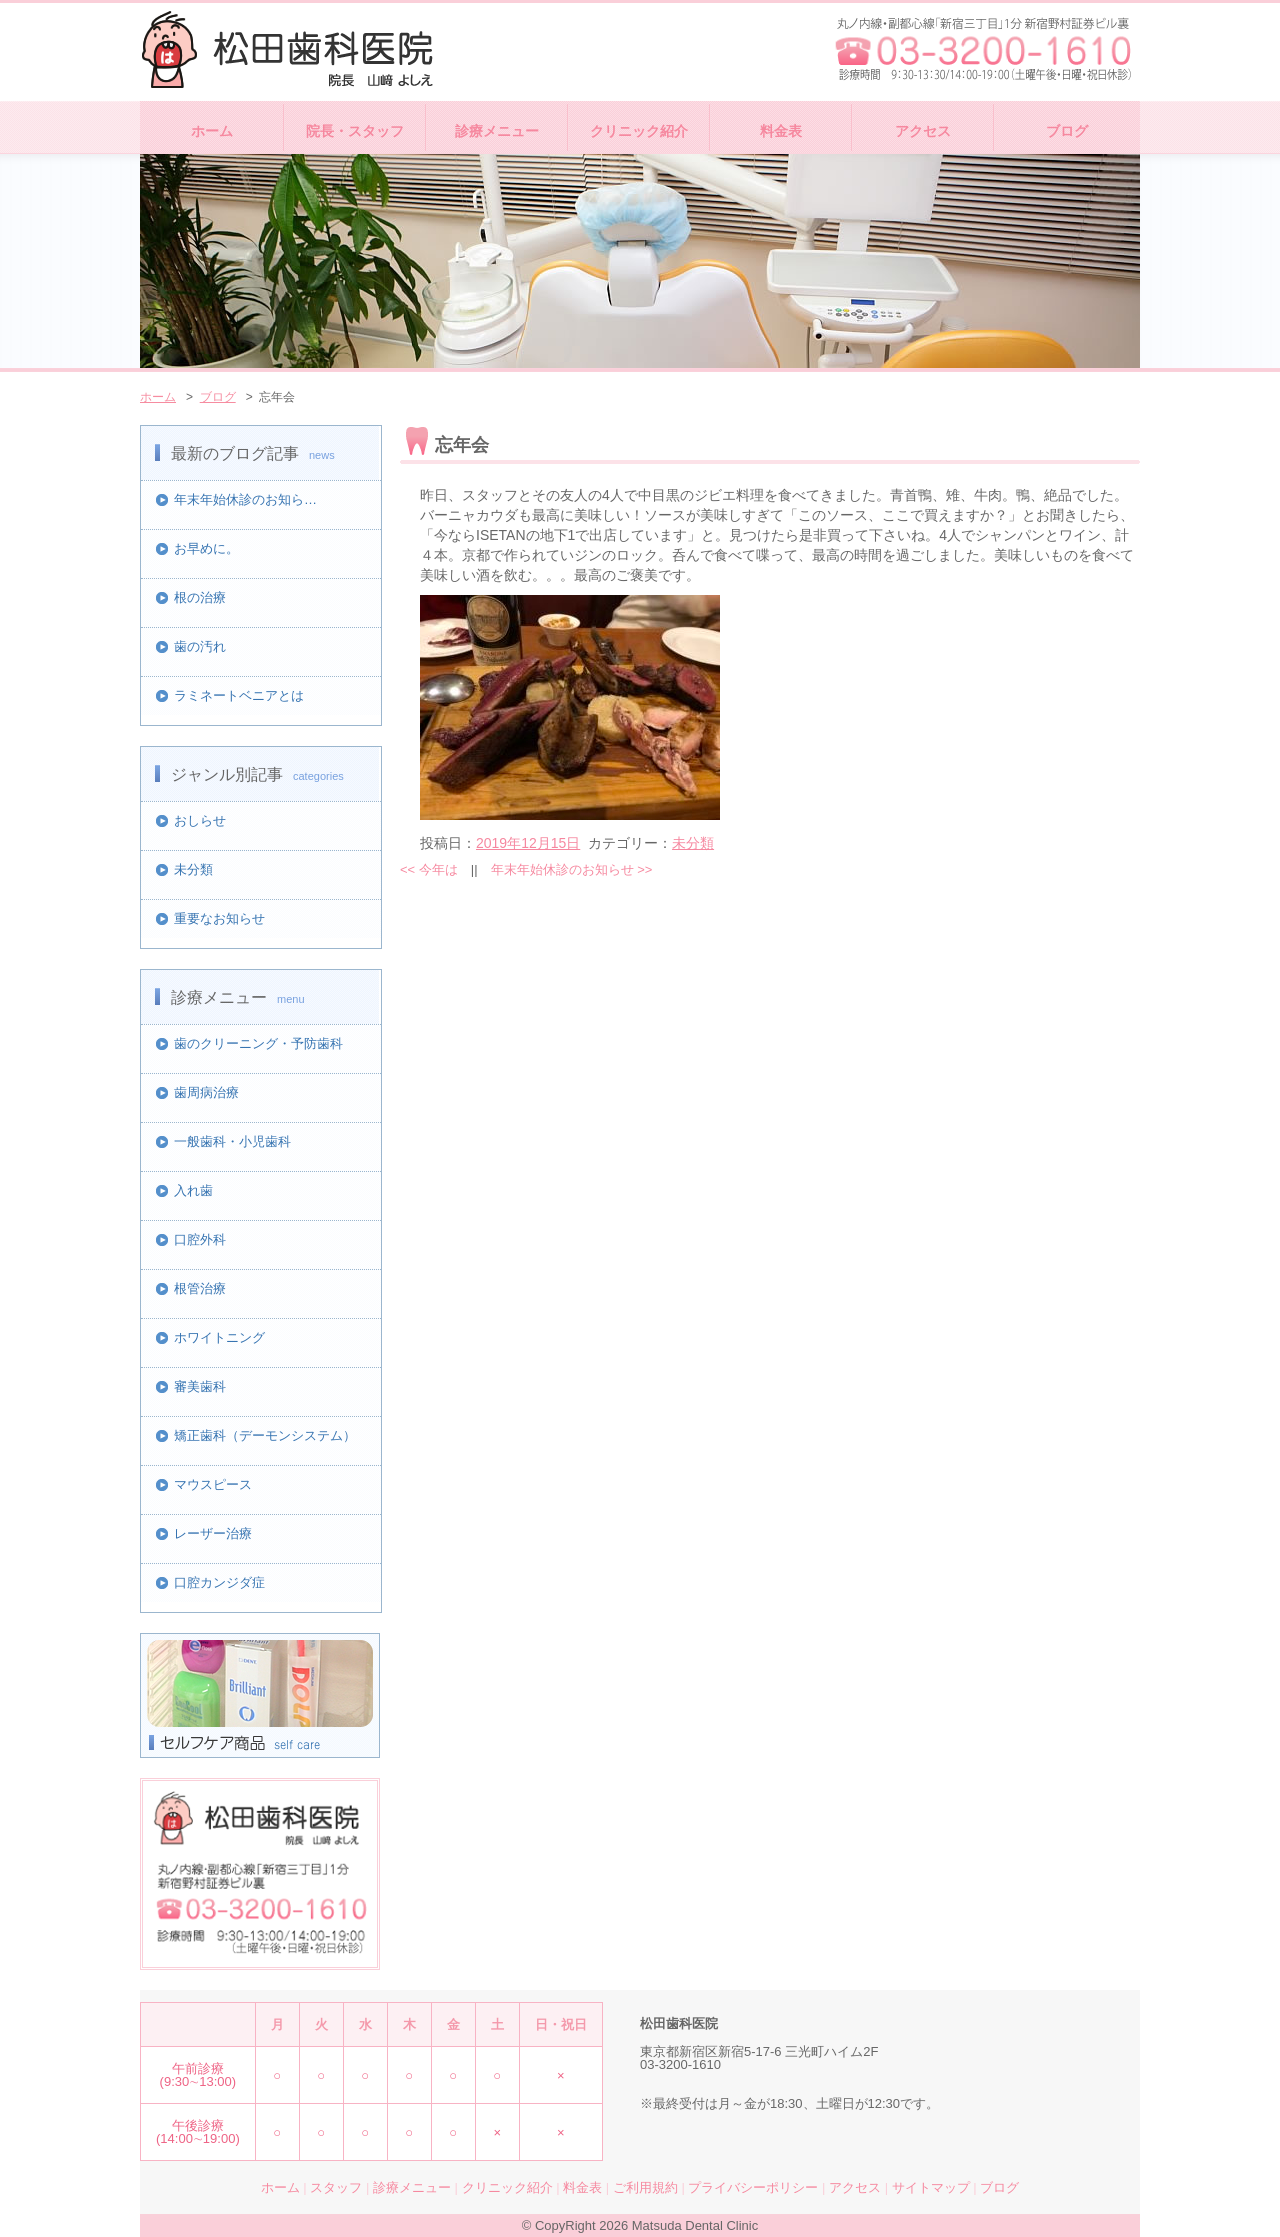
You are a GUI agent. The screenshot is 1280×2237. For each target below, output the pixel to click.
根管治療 (200, 1288)
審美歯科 (200, 1386)
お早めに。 (206, 548)
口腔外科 (200, 1239)
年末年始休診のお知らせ (572, 869)
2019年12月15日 (528, 843)
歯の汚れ (200, 646)
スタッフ (336, 2187)
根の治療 (200, 597)
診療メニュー (497, 131)
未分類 (193, 869)
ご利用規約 (645, 2187)
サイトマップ (931, 2187)
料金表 (781, 131)
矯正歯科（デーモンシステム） (265, 1435)
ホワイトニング (219, 1337)
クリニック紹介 (639, 131)
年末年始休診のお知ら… (245, 499)
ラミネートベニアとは (239, 695)
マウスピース (213, 1484)
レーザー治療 (213, 1533)
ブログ (1067, 131)
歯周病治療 (206, 1092)
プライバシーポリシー (753, 2187)
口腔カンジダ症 (219, 1582)
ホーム (212, 131)
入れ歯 (193, 1190)
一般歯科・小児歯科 (232, 1141)
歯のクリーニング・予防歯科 (258, 1043)
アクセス (923, 131)
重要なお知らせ (219, 918)
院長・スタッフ (355, 131)
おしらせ (200, 820)
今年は (429, 869)
